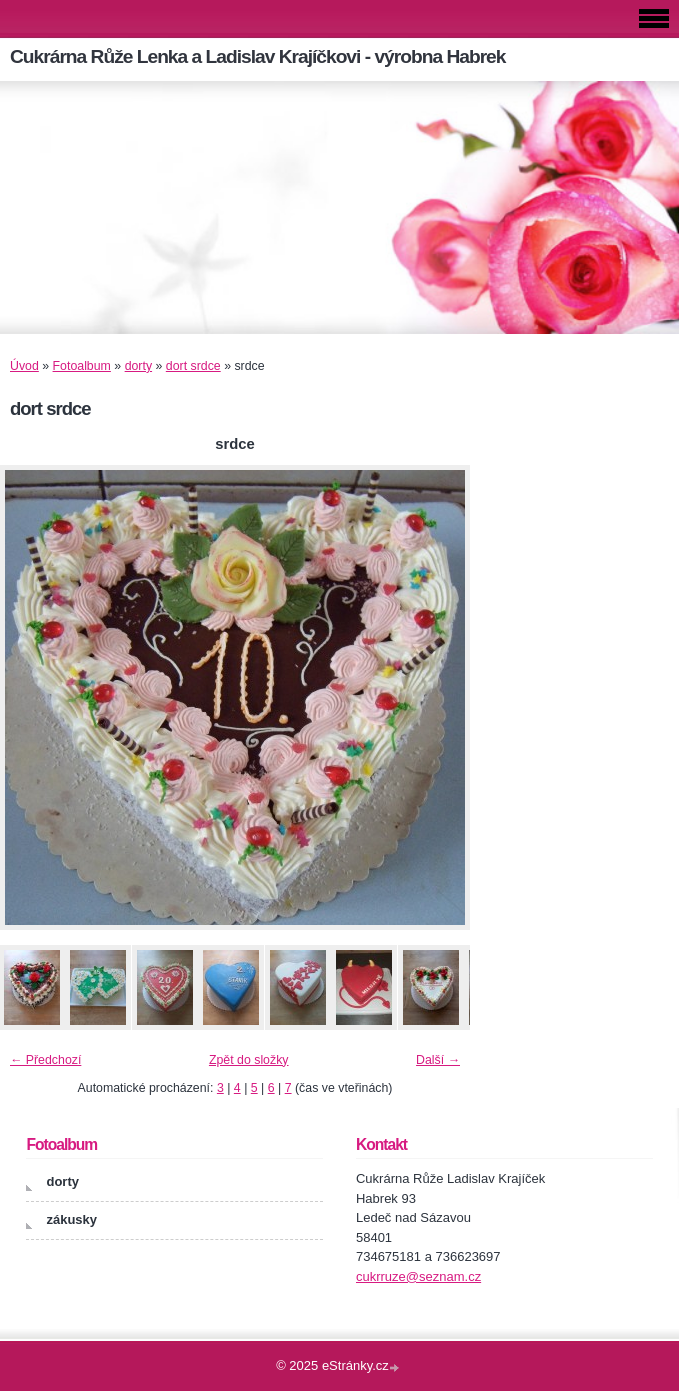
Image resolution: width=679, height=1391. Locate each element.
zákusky (71, 1219)
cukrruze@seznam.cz (418, 1276)
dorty (138, 366)
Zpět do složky (249, 1060)
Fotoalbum (82, 366)
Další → (438, 1060)
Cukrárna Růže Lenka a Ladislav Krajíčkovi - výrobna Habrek (257, 56)
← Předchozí (45, 1060)
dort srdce (193, 366)
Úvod (24, 366)
